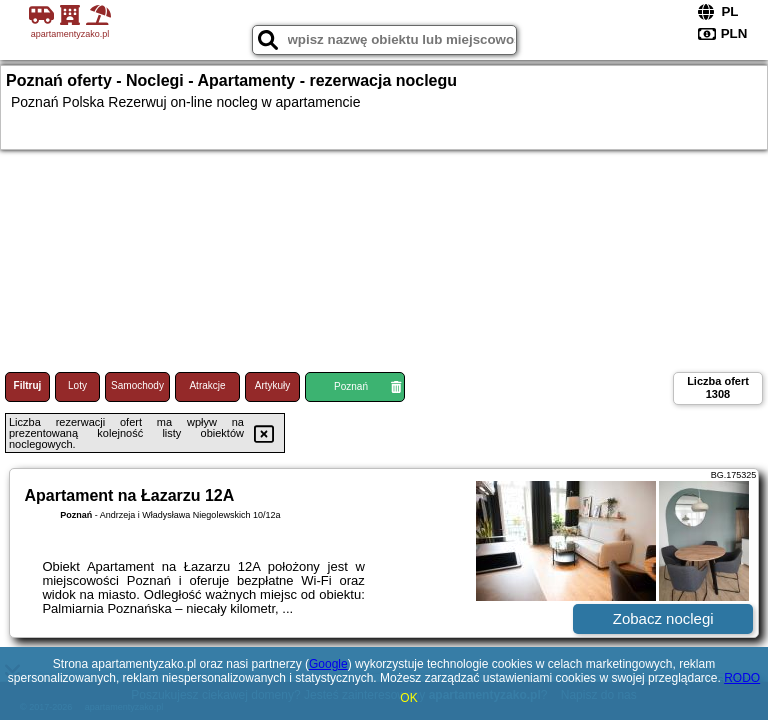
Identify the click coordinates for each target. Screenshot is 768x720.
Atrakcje (207, 385)
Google (328, 664)
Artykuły (273, 385)
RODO (742, 678)
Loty (77, 385)
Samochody (137, 385)
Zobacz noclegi (663, 618)
